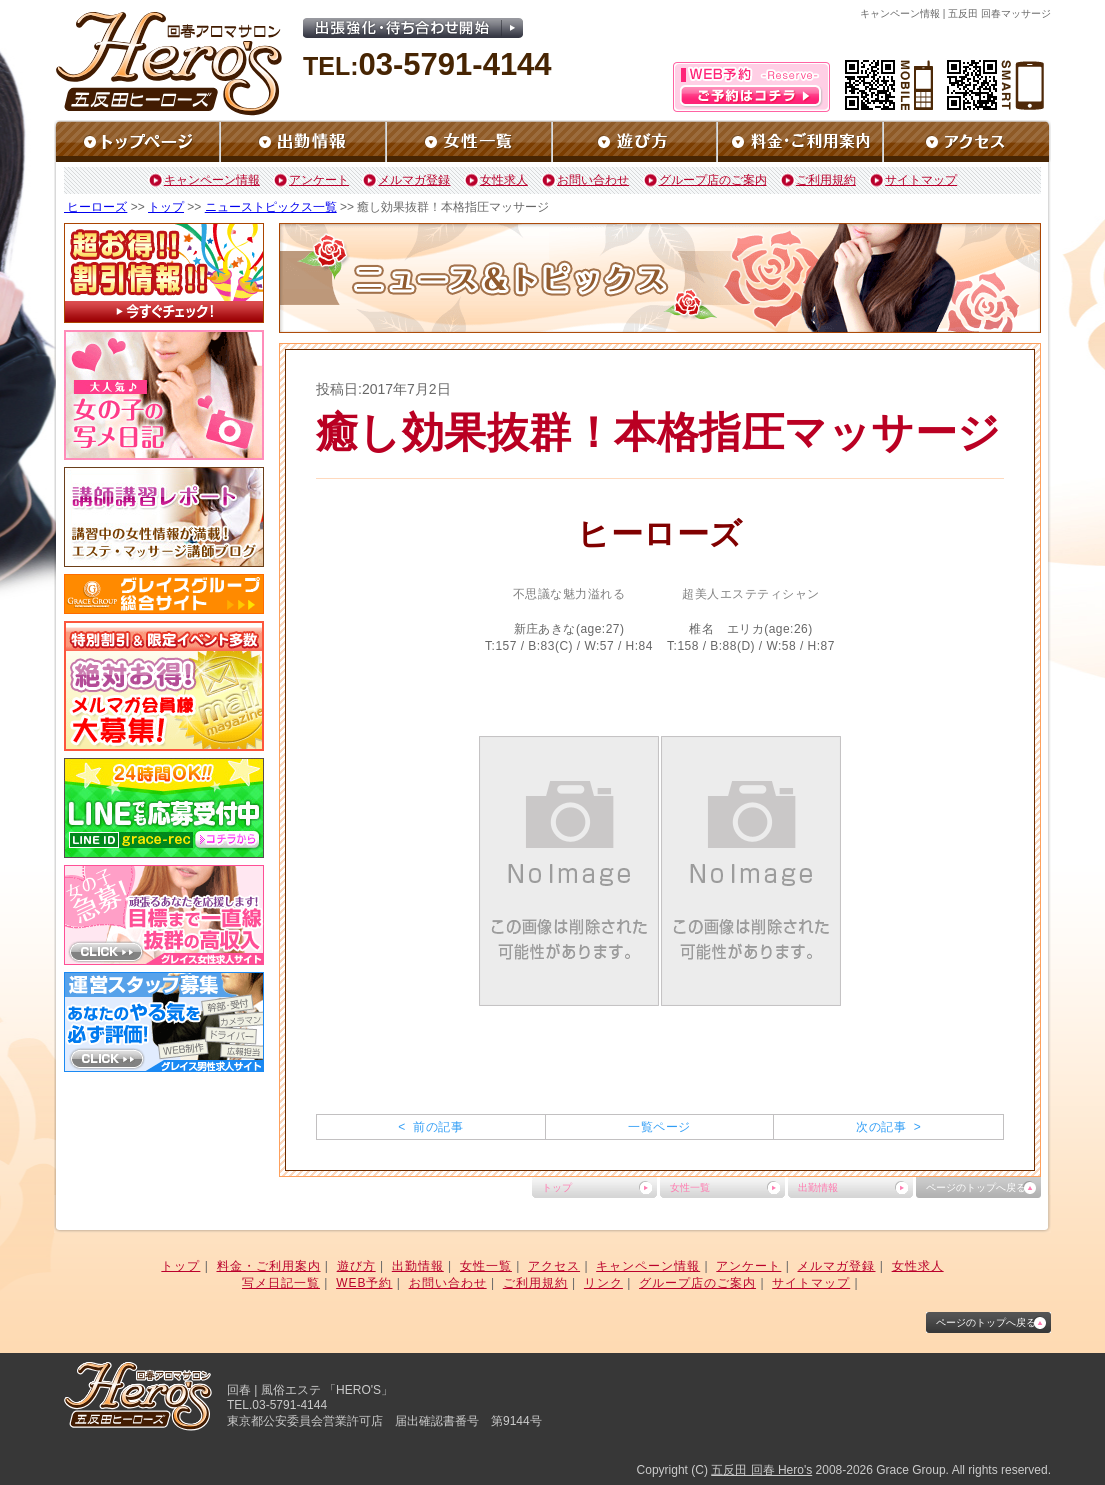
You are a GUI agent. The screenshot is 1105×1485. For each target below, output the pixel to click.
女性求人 (504, 180)
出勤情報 (818, 1187)
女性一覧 (690, 1187)
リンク (603, 1283)
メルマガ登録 (414, 180)
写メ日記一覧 (281, 1283)
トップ (166, 207)
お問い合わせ (593, 180)
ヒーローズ (95, 207)
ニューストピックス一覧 (271, 207)
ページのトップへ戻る (976, 1187)
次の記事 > (888, 1127)
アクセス (554, 1266)
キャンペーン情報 (212, 180)
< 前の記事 (430, 1127)
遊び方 (356, 1266)
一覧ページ (659, 1127)
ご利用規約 (826, 180)
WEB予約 (364, 1283)
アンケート (319, 180)
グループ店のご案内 (713, 180)
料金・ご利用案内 (269, 1266)
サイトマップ (921, 180)
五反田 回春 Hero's (761, 1470)
